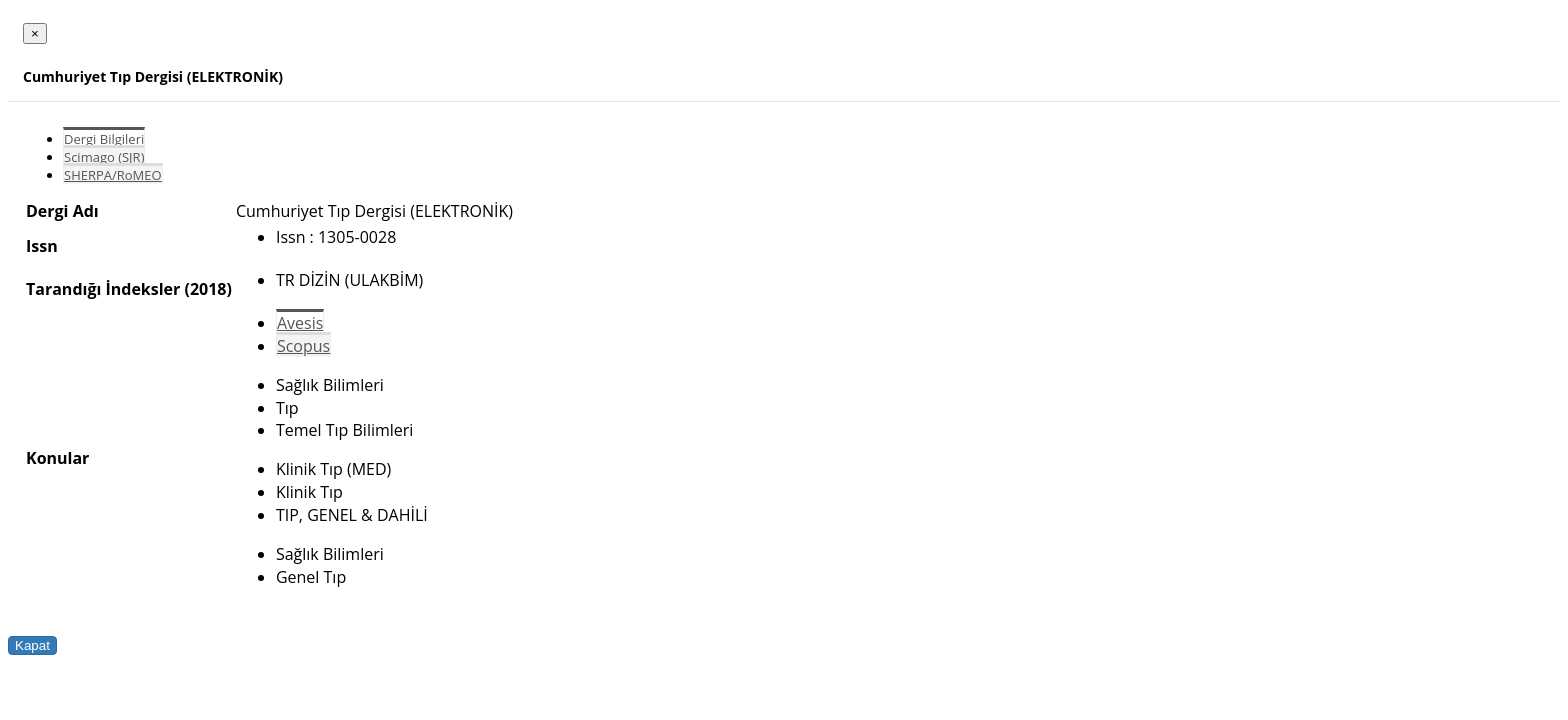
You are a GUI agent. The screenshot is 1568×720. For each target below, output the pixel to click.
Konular (57, 458)
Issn (42, 246)
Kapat (32, 645)
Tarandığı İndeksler (103, 289)
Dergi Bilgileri (104, 139)
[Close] (35, 33)
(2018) (207, 289)
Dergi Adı (62, 211)
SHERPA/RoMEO (113, 175)
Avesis (300, 323)
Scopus (303, 346)
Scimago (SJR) (104, 157)
